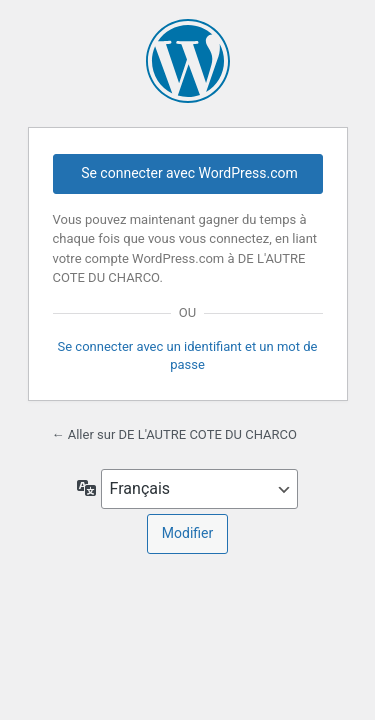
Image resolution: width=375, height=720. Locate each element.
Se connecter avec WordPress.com (189, 173)
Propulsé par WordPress (188, 61)
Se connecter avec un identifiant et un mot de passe (188, 355)
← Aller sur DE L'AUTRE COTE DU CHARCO (174, 434)
